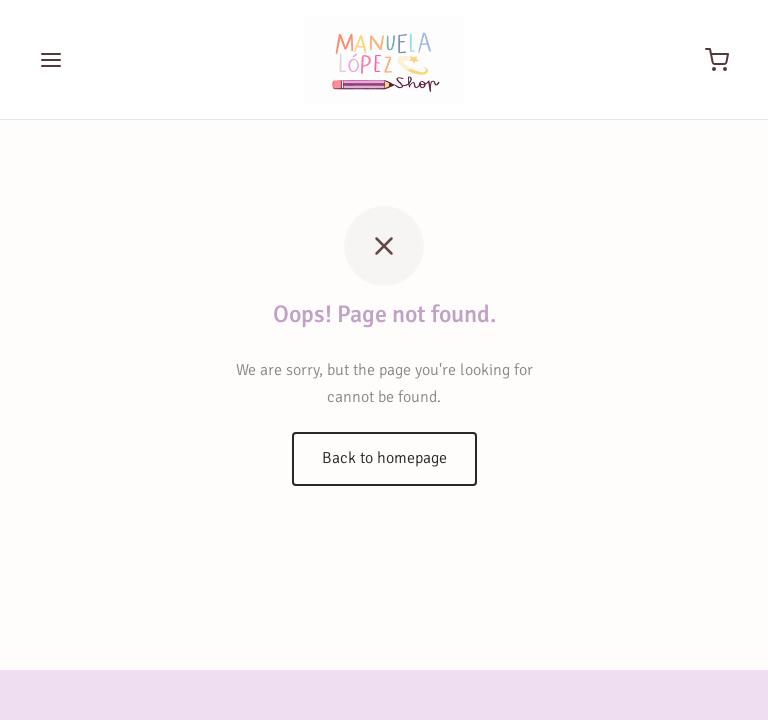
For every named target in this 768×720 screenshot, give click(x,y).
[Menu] (51, 60)
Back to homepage (384, 458)
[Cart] (717, 60)
